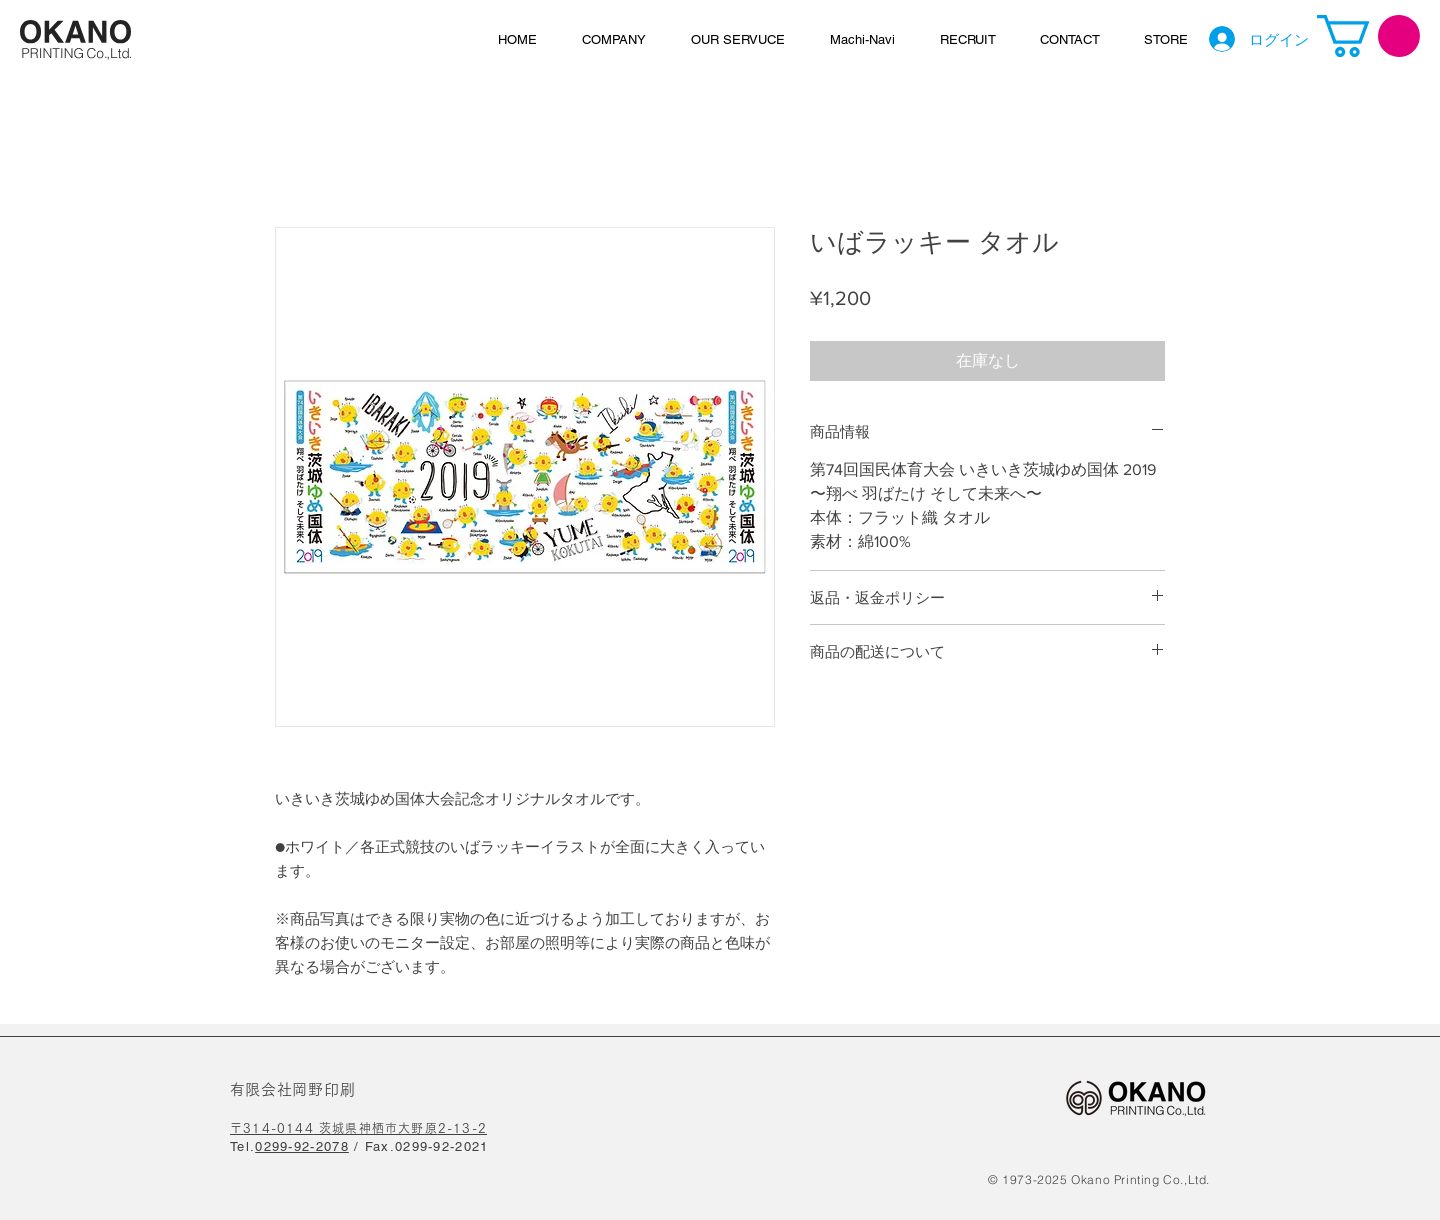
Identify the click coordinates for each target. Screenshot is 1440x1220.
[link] (1368, 36)
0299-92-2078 (302, 1146)
